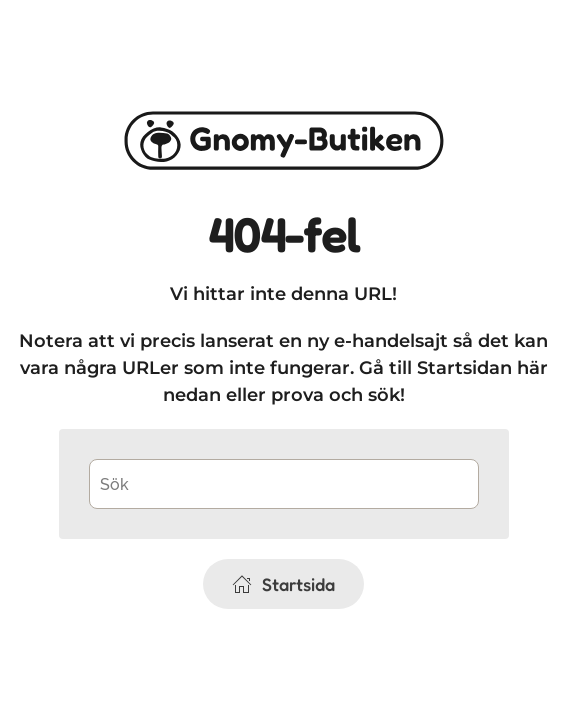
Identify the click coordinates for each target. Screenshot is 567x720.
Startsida (283, 584)
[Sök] (284, 484)
